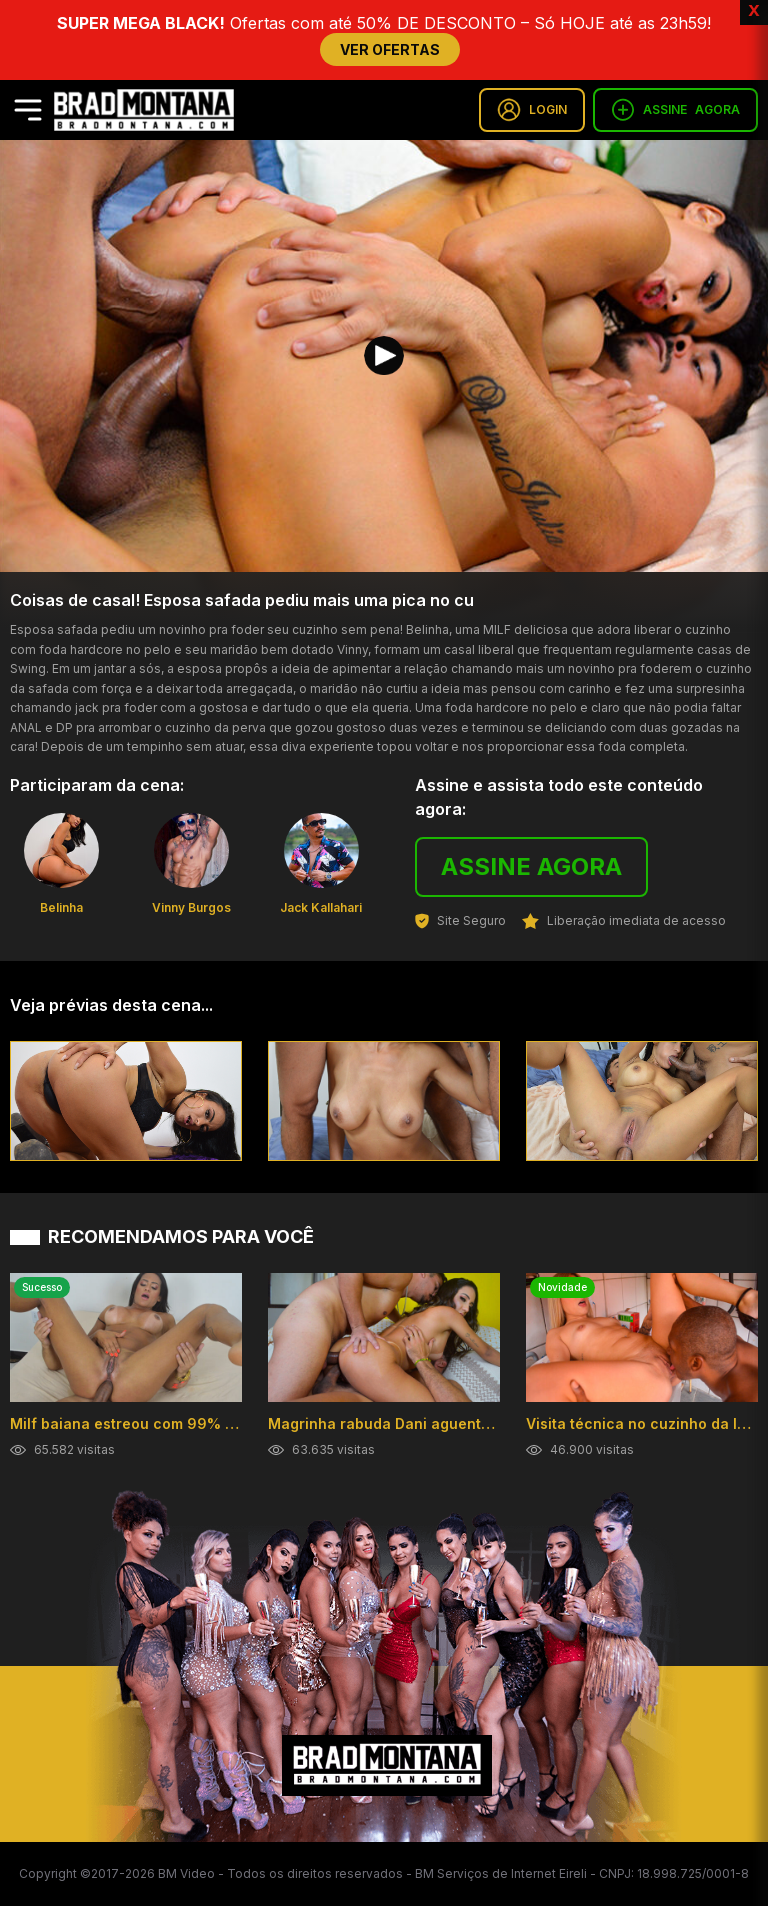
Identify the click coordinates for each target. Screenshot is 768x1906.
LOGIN (532, 110)
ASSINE (675, 110)
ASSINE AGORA (531, 866)
